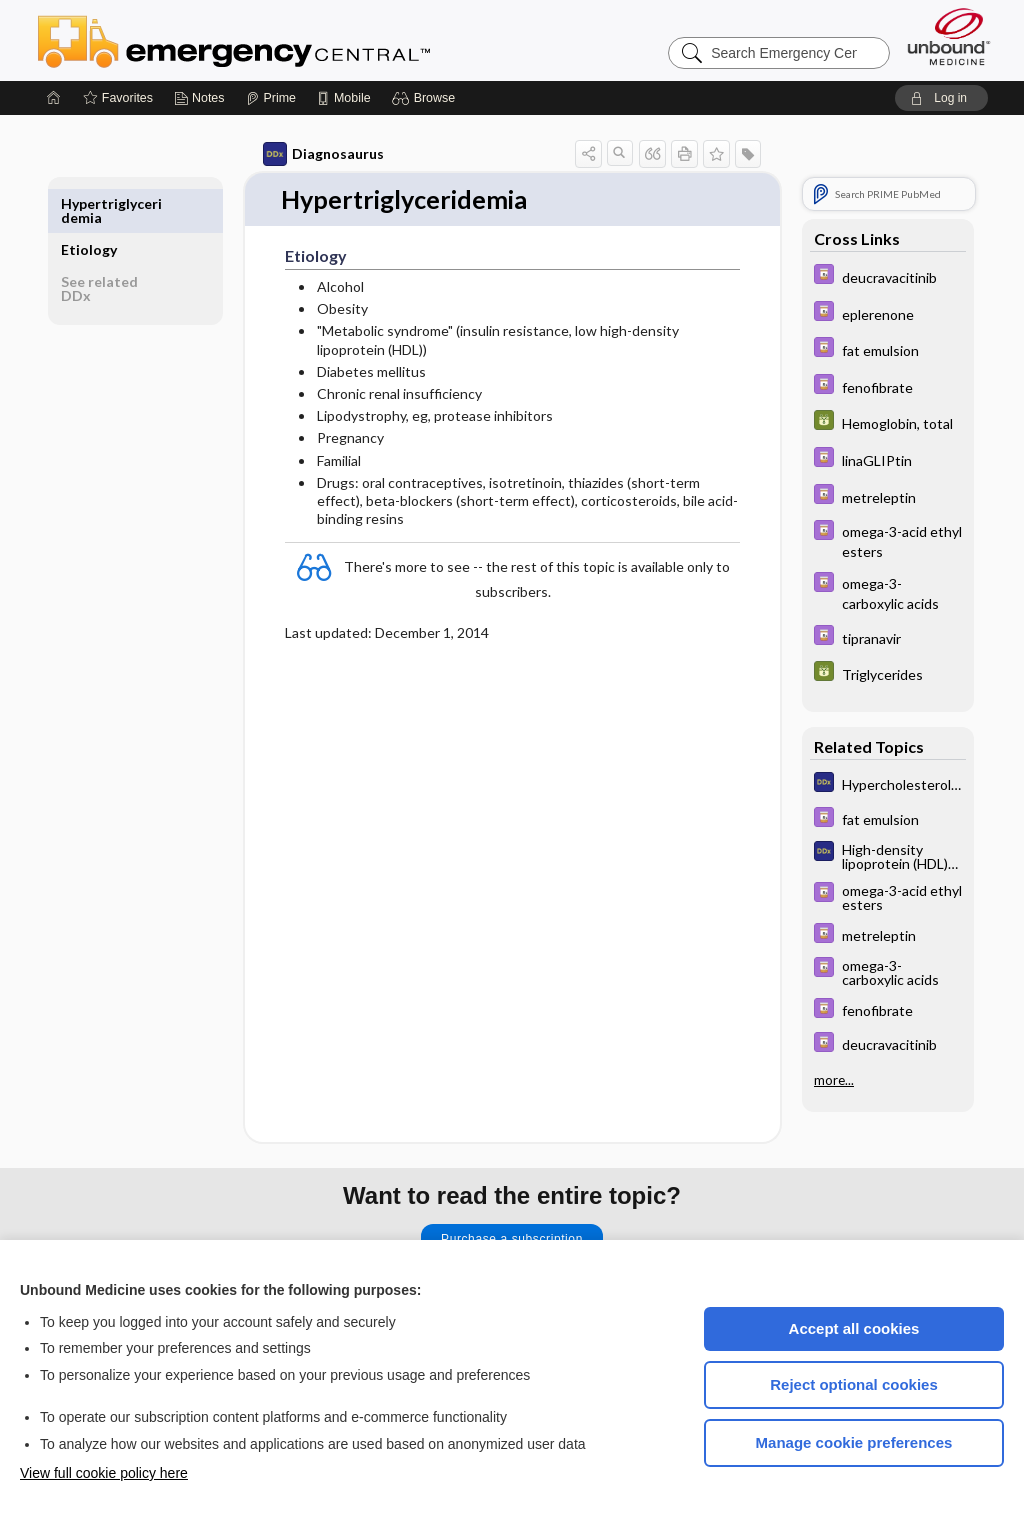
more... (822, 1080)
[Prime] (271, 98)
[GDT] (876, 422)
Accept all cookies (854, 1328)
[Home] (54, 98)
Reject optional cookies (854, 1384)
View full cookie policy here (104, 1473)
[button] (426, 98)
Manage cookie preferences (854, 1442)
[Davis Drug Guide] (876, 276)
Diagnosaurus (311, 154)
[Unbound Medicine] (949, 36)
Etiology (102, 203)
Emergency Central (286, 40)
